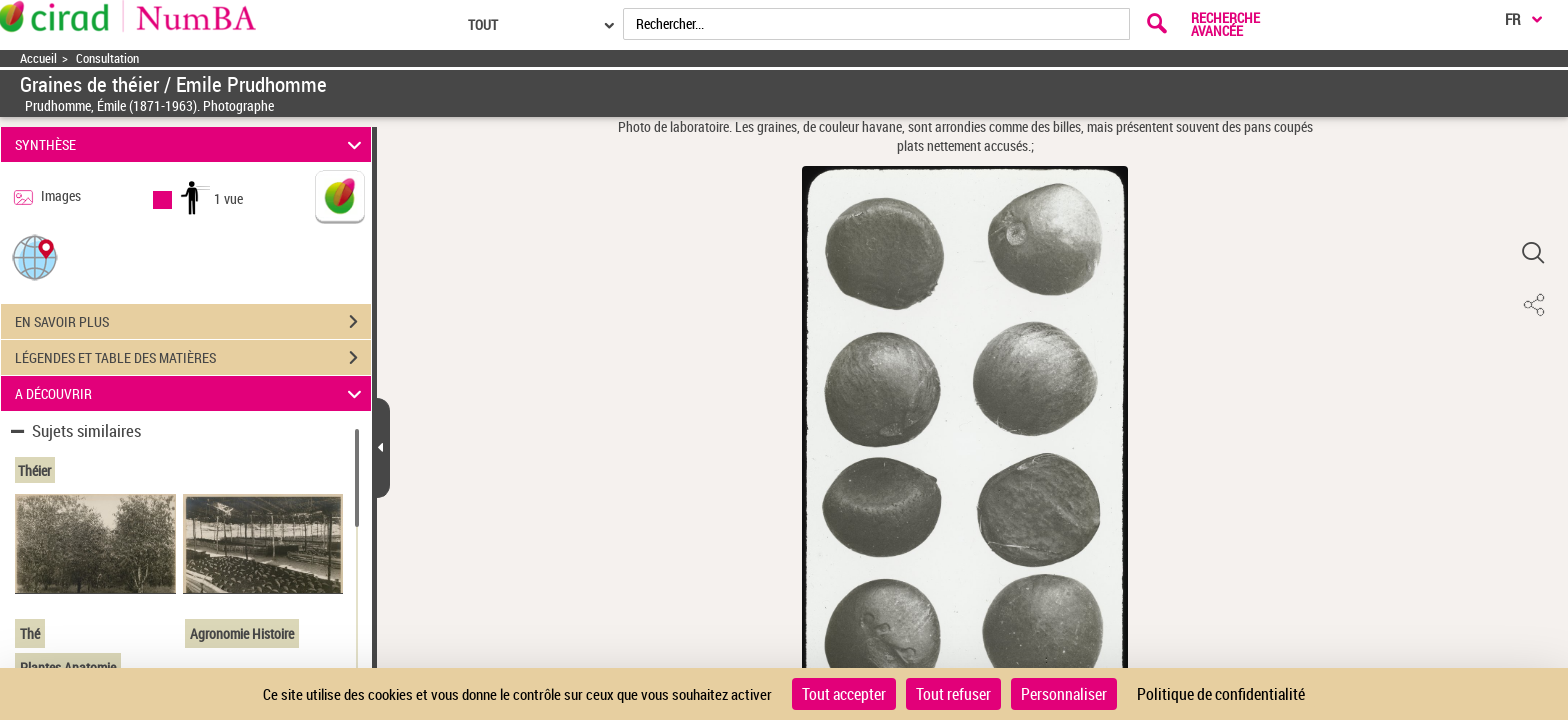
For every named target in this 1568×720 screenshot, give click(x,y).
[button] (35, 256)
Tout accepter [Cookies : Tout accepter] (844, 694)
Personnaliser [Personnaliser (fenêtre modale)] (1064, 694)
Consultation (107, 58)
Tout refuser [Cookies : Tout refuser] (953, 694)
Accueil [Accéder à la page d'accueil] (38, 58)
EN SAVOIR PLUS (193, 322)
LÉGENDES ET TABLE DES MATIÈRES (193, 358)
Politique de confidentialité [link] (1221, 694)
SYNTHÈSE (191, 144)
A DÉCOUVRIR (191, 393)
